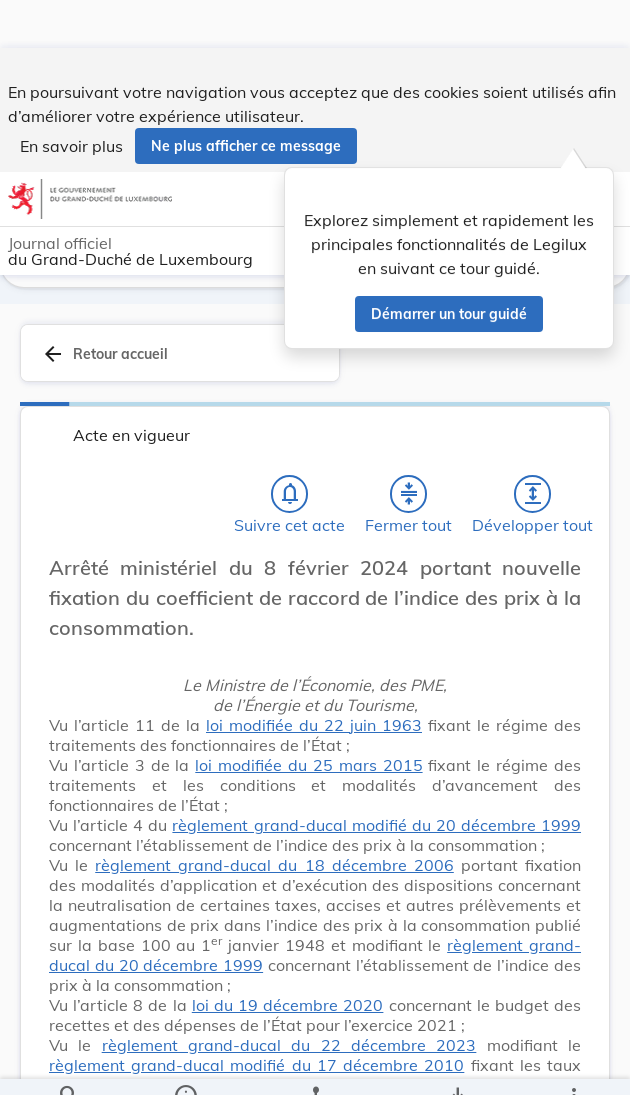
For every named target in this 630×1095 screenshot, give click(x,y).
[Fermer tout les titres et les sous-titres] (409, 497)
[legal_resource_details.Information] (184, 1063)
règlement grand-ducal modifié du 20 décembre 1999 (376, 828)
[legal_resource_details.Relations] (315, 1063)
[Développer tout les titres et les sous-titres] (533, 497)
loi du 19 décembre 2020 (288, 1008)
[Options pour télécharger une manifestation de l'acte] (457, 1063)
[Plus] (573, 1063)
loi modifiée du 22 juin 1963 (314, 728)
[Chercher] (69, 1063)
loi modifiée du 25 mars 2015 (308, 768)
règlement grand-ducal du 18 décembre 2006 (274, 868)
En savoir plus (71, 98)
